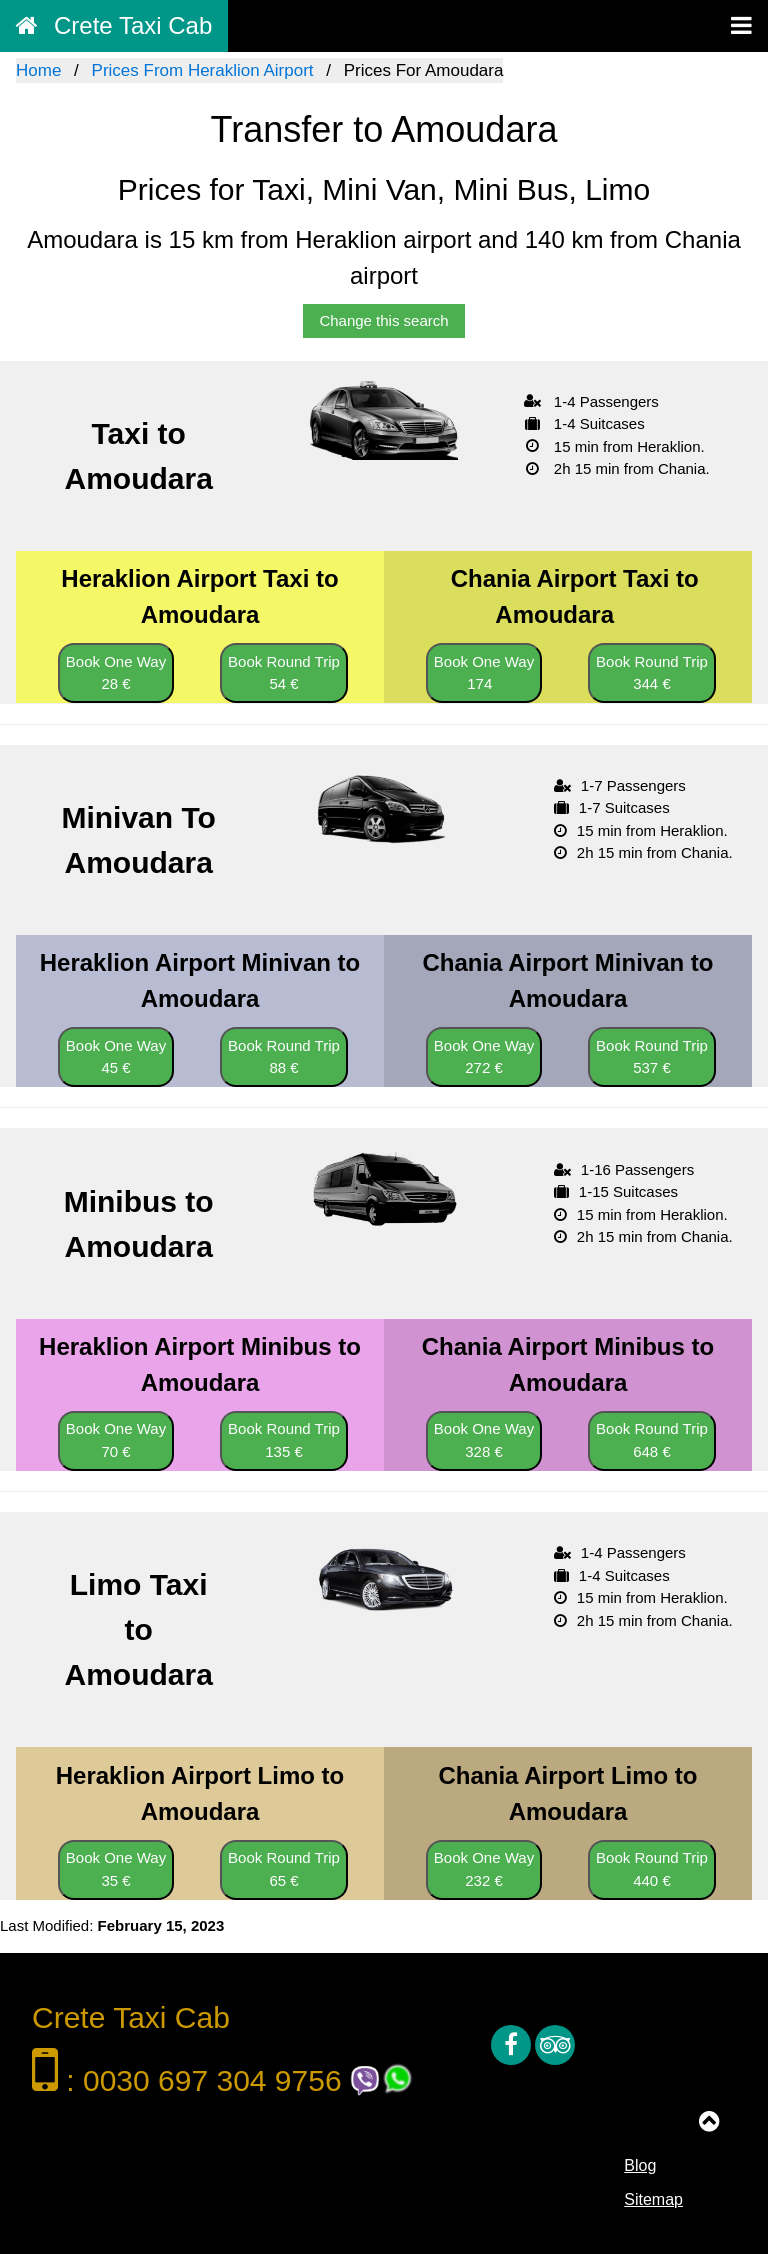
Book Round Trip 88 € (284, 1057)
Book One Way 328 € (484, 1440)
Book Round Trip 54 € (284, 673)
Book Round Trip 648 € (652, 1440)
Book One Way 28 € (116, 673)
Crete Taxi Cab (114, 25)
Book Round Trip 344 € (652, 673)
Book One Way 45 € (116, 1057)
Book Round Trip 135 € (284, 1440)
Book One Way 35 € (116, 1869)
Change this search (383, 320)
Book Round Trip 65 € (284, 1869)
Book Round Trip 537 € (652, 1057)
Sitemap (653, 2199)
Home (38, 70)
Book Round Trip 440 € (652, 1869)
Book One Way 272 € (484, 1057)
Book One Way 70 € (116, 1440)
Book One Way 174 (484, 673)
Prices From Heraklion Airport (203, 70)
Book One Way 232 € (484, 1869)
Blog (640, 2165)
